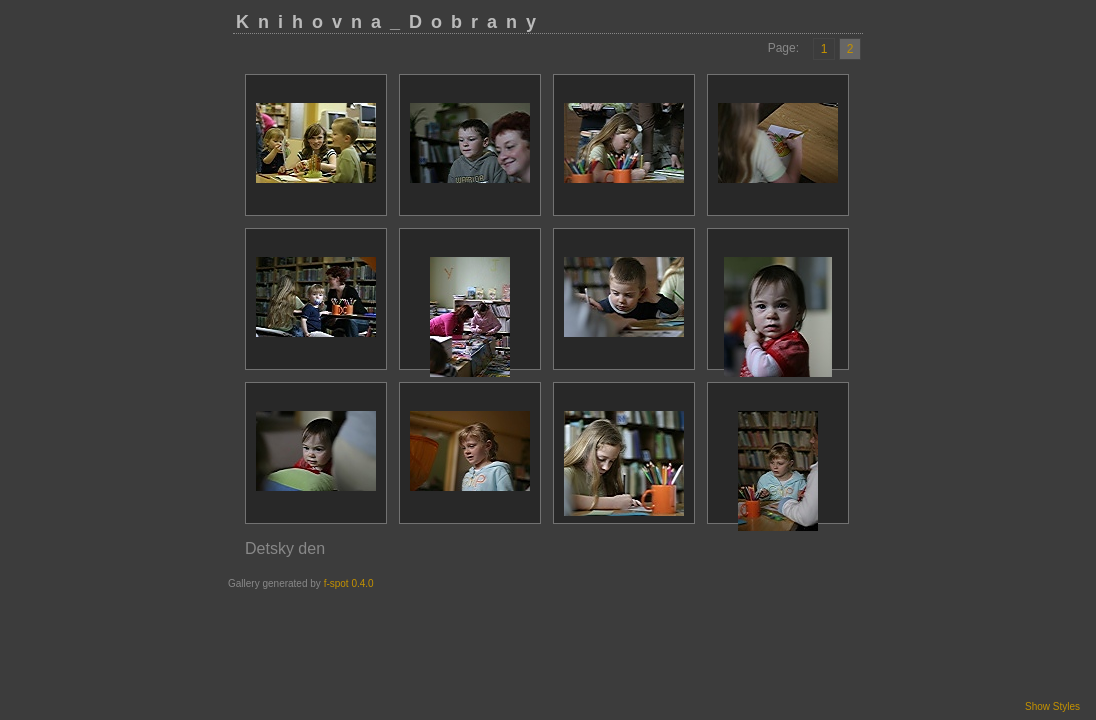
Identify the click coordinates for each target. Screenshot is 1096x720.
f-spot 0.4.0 (349, 583)
